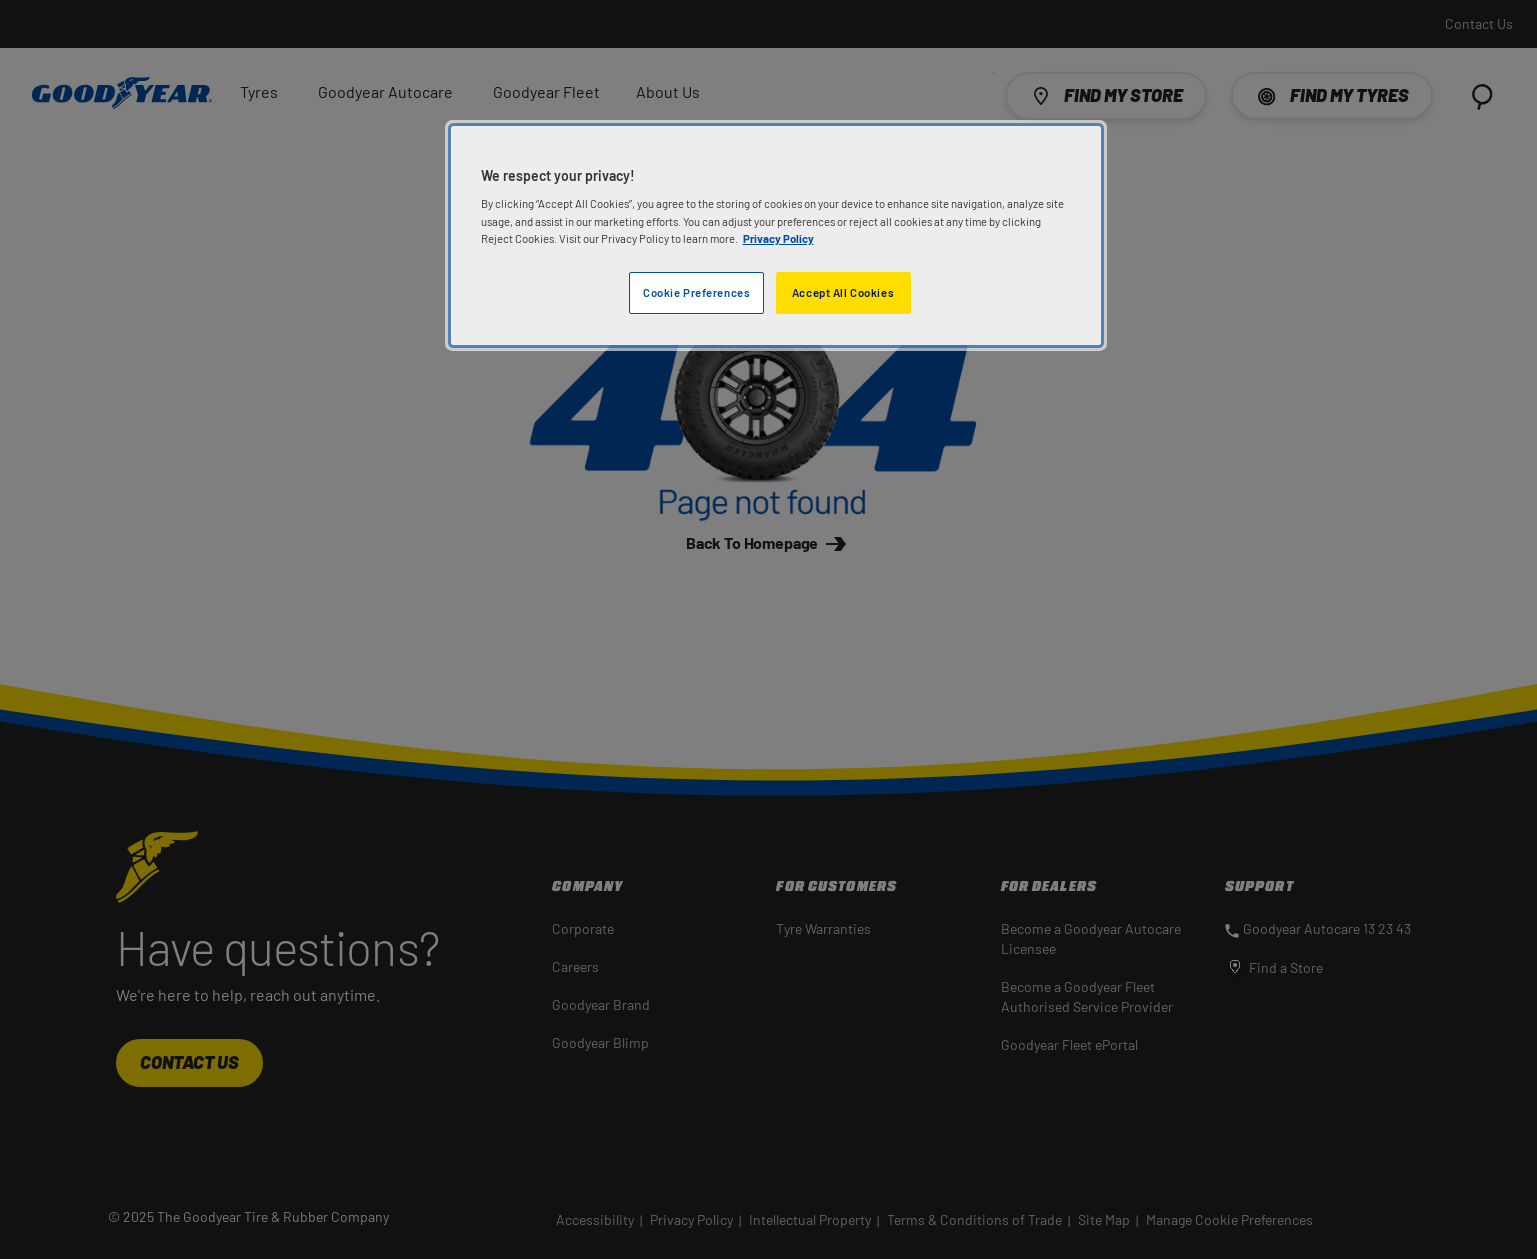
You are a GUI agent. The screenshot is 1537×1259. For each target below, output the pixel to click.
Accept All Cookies (843, 292)
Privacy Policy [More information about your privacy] (778, 238)
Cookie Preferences (696, 292)
